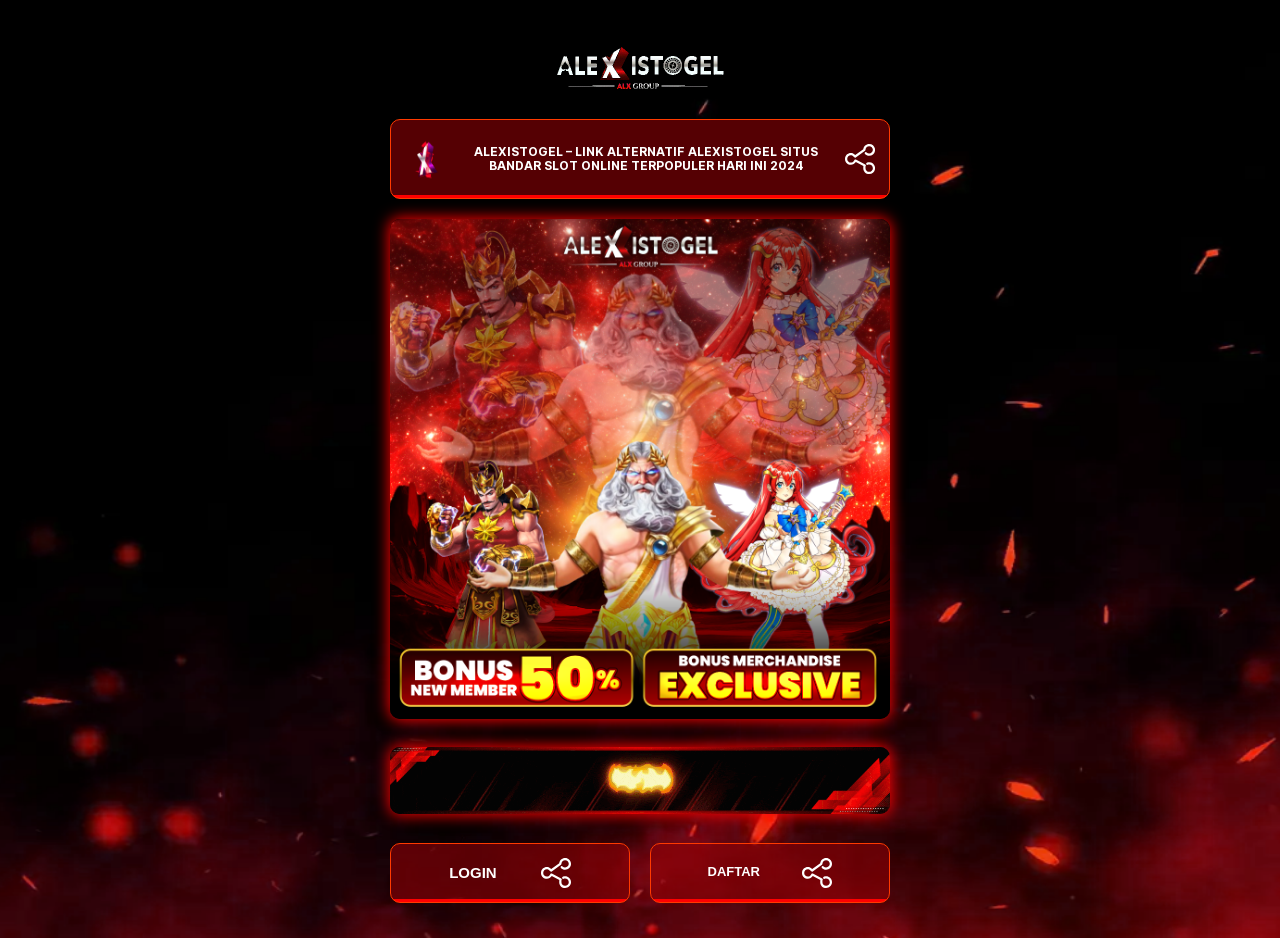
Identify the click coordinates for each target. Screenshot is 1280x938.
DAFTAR (770, 873)
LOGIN (510, 873)
